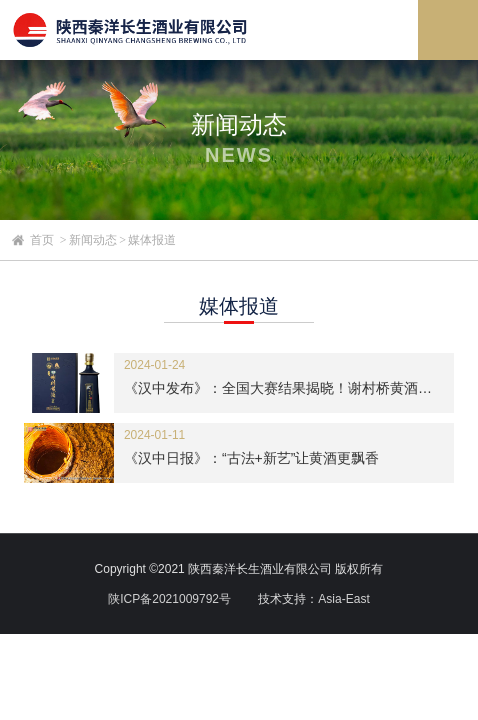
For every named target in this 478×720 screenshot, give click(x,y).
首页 (42, 240)
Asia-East (343, 599)
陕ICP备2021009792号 (169, 599)
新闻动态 (93, 240)
